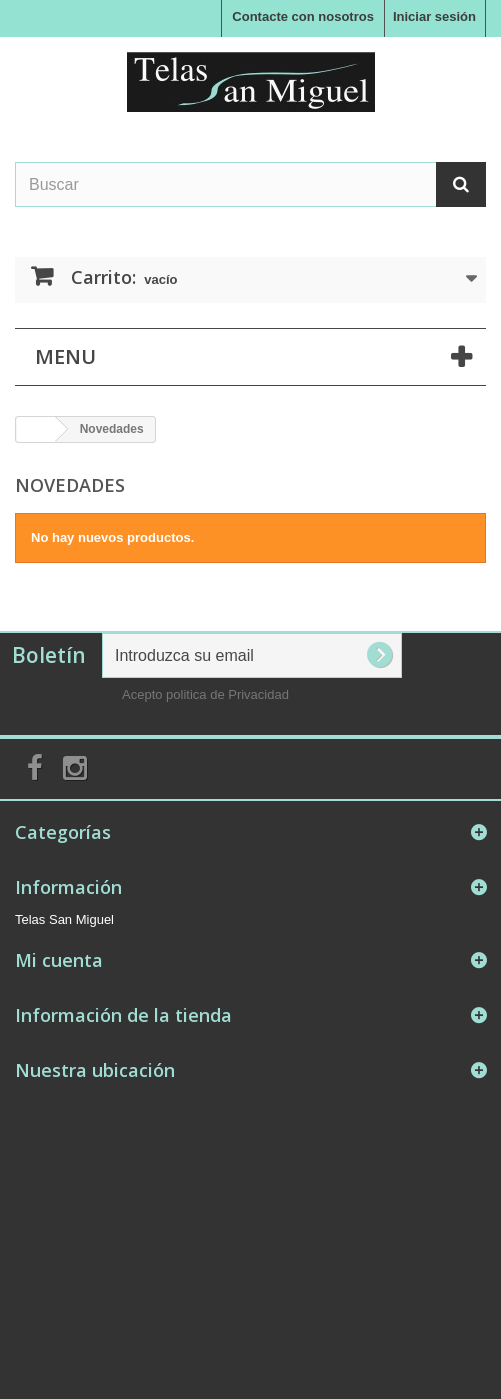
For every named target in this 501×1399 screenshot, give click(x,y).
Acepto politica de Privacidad (205, 694)
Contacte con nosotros (303, 16)
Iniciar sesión (434, 16)
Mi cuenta (59, 960)
